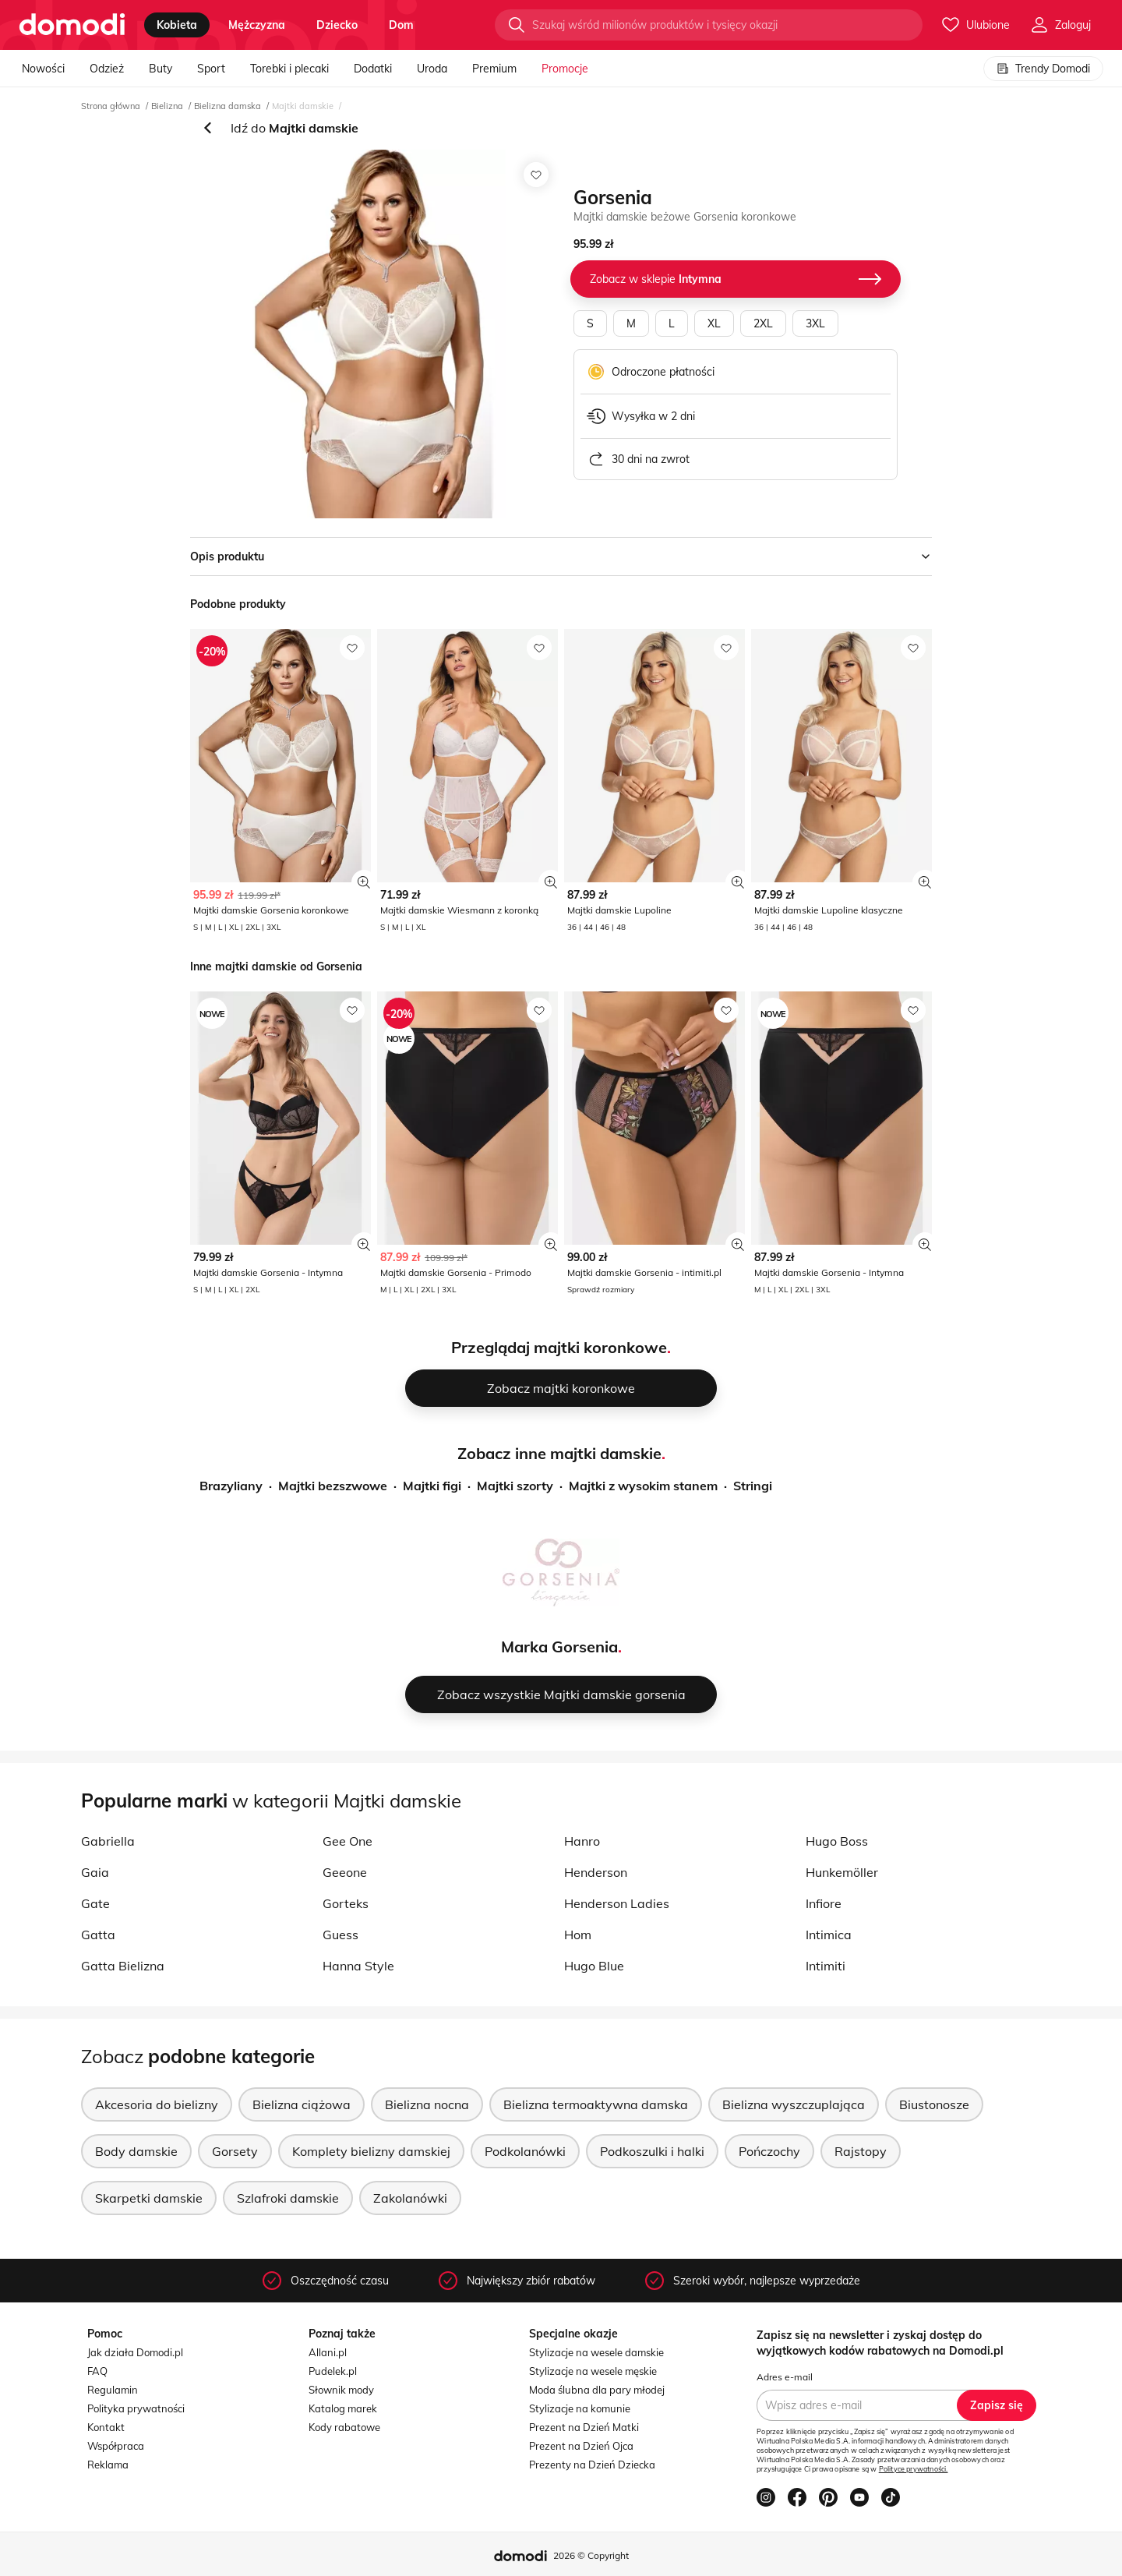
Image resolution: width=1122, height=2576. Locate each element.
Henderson (595, 1872)
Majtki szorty (515, 1485)
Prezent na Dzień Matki (584, 2427)
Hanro (582, 1841)
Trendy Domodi (1043, 69)
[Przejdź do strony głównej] (72, 25)
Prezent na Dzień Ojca (581, 2446)
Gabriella (108, 1841)
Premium (494, 69)
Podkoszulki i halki (652, 2151)
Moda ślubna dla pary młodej (597, 2389)
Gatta (98, 1934)
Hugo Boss (837, 1841)
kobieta (177, 25)
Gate (95, 1903)
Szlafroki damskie (288, 2198)
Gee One (347, 1841)
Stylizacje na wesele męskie (593, 2371)
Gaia (95, 1872)
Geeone (345, 1872)
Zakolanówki (410, 2198)
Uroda (432, 69)
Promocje (565, 69)
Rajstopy (860, 2151)
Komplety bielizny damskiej (371, 2151)
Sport (211, 69)
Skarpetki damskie (149, 2198)
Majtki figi (432, 1485)
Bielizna (167, 106)
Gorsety (235, 2151)
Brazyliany (231, 1485)
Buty (160, 69)
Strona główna (110, 106)
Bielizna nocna (427, 2104)
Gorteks (346, 1903)
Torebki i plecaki (289, 69)
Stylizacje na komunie (579, 2408)
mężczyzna (256, 25)
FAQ (97, 2371)
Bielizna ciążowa (301, 2104)
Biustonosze (934, 2104)
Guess (340, 1934)
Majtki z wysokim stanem (643, 1485)
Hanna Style (358, 1966)
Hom (577, 1934)
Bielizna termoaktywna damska (595, 2104)
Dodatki (373, 69)
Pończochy (769, 2151)
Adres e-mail (785, 2377)
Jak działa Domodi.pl (135, 2352)
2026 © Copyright (591, 2555)
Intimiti (825, 1966)
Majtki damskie (302, 106)
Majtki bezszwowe (332, 1485)
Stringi (752, 1485)
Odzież (107, 69)
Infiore (824, 1903)
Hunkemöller (842, 1872)
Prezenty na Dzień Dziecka (592, 2464)
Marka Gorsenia (559, 1646)
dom (401, 25)
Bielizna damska (227, 106)
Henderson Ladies (616, 1903)
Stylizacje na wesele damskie (596, 2352)
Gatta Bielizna (122, 1966)
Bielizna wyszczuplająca (793, 2104)
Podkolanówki (525, 2151)
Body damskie (136, 2151)
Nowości (43, 69)
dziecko (337, 25)
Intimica (829, 1934)
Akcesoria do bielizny (156, 2104)
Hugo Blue (594, 1966)
